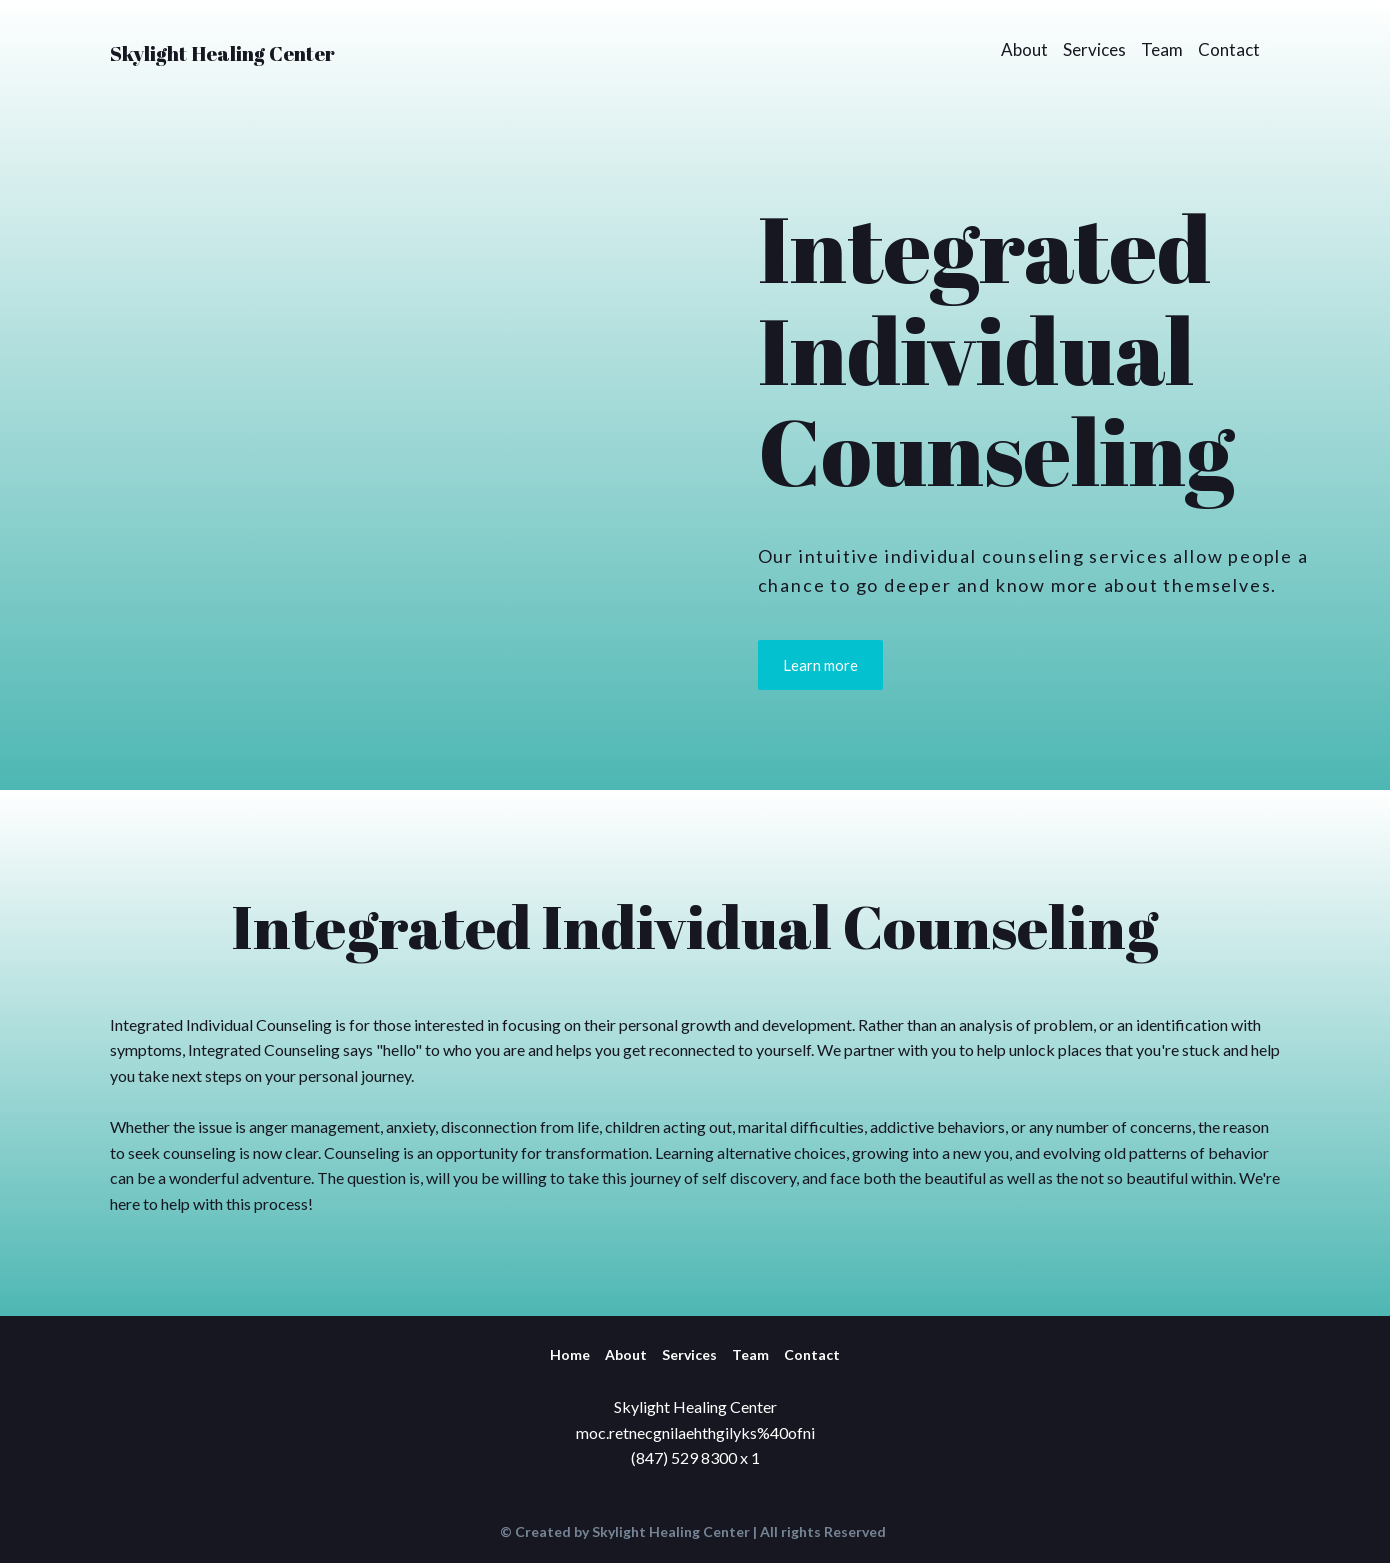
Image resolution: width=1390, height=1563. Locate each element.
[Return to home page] (222, 49)
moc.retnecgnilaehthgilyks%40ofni (695, 1432)
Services (1094, 49)
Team (1162, 49)
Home (570, 1354)
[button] (820, 665)
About (1024, 49)
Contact (1229, 49)
